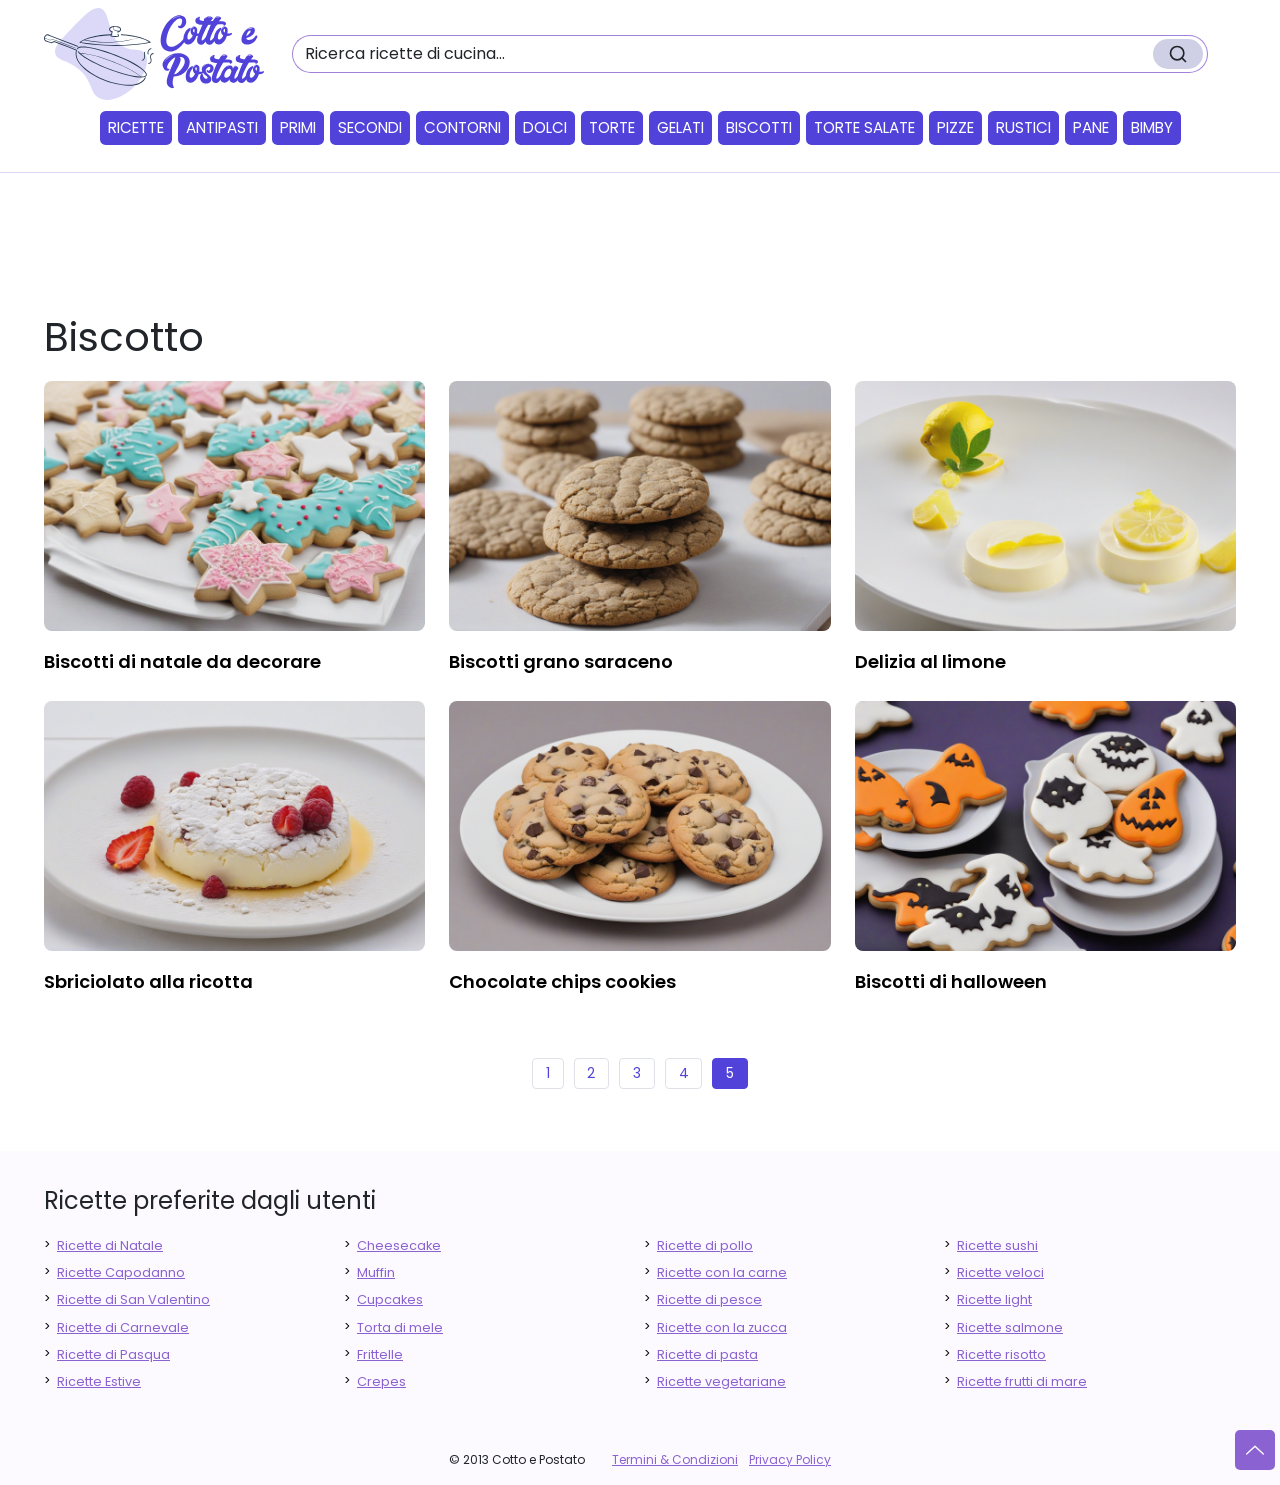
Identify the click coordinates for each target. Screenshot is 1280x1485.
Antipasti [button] (222, 127)
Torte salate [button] (864, 127)
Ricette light (994, 1299)
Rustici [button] (1023, 127)
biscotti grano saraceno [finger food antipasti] (561, 661)
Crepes (381, 1381)
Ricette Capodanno (121, 1272)
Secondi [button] (370, 127)
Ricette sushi (997, 1245)
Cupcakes (390, 1299)
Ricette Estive (99, 1381)
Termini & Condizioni (675, 1459)
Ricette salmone (1010, 1327)
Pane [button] (1091, 127)
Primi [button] (298, 127)
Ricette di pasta (707, 1354)
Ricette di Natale (110, 1245)
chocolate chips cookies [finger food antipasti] (562, 981)
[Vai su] (1255, 1450)
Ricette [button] (136, 127)
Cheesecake (399, 1245)
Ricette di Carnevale (123, 1327)
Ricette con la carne (722, 1272)
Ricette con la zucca (722, 1327)
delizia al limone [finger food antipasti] (930, 661)
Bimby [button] (1152, 127)
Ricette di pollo (705, 1245)
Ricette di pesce (709, 1299)
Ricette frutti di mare (1022, 1381)
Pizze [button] (955, 127)
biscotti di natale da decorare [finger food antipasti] (182, 661)
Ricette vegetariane (721, 1381)
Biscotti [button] (759, 127)
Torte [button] (612, 127)
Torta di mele (400, 1327)
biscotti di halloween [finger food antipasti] (951, 981)
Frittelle (380, 1354)
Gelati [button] (680, 127)
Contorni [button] (462, 127)
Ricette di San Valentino (133, 1299)
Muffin (376, 1272)
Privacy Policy (790, 1459)
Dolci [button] (545, 127)
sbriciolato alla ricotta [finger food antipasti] (148, 981)
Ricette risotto (1001, 1354)
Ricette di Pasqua (113, 1354)
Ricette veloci (1000, 1272)
